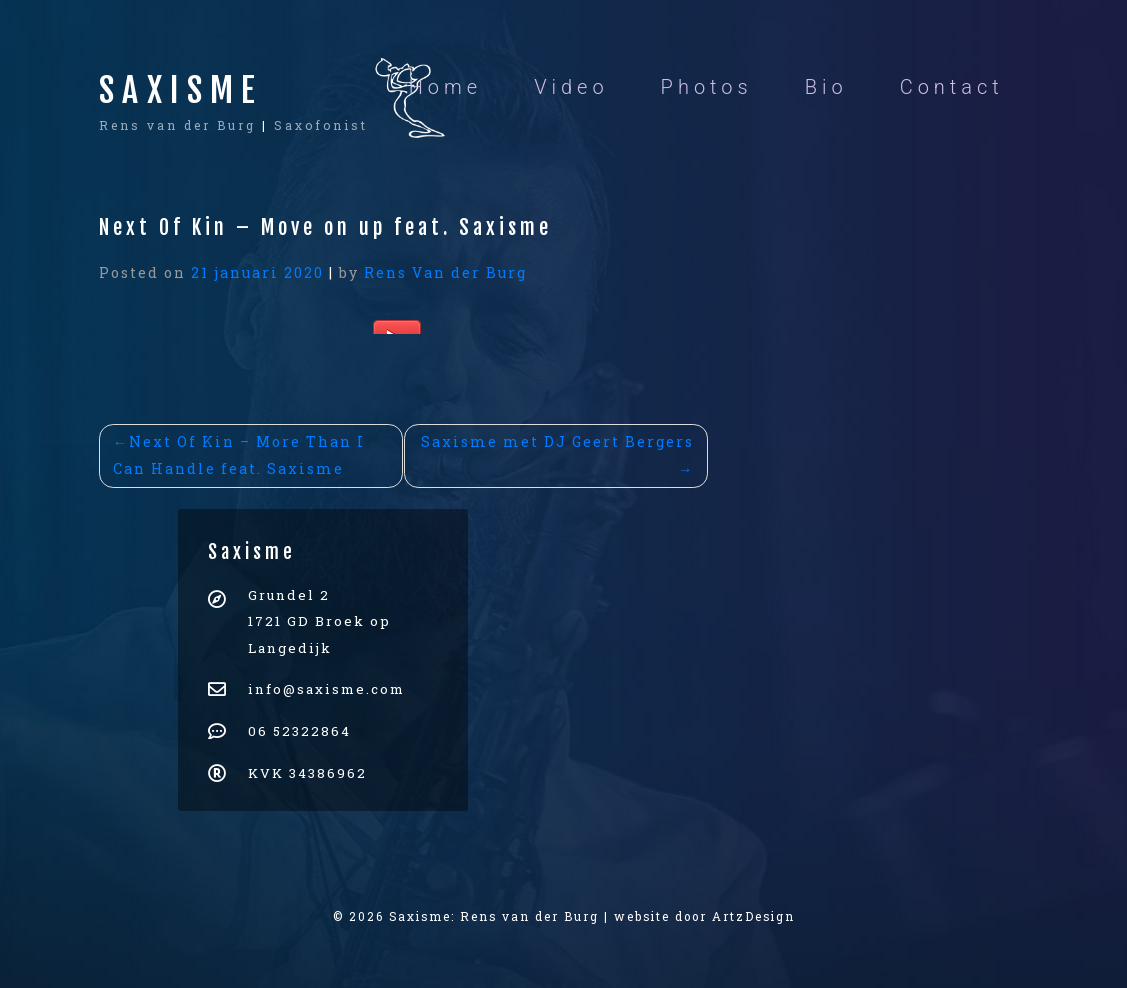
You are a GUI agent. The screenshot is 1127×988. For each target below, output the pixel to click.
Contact (952, 87)
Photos (707, 87)
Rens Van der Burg (445, 272)
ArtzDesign (753, 916)
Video (571, 87)
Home (445, 87)
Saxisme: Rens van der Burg (494, 916)
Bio (826, 87)
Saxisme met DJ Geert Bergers (557, 441)
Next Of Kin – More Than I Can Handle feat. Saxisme (239, 455)
